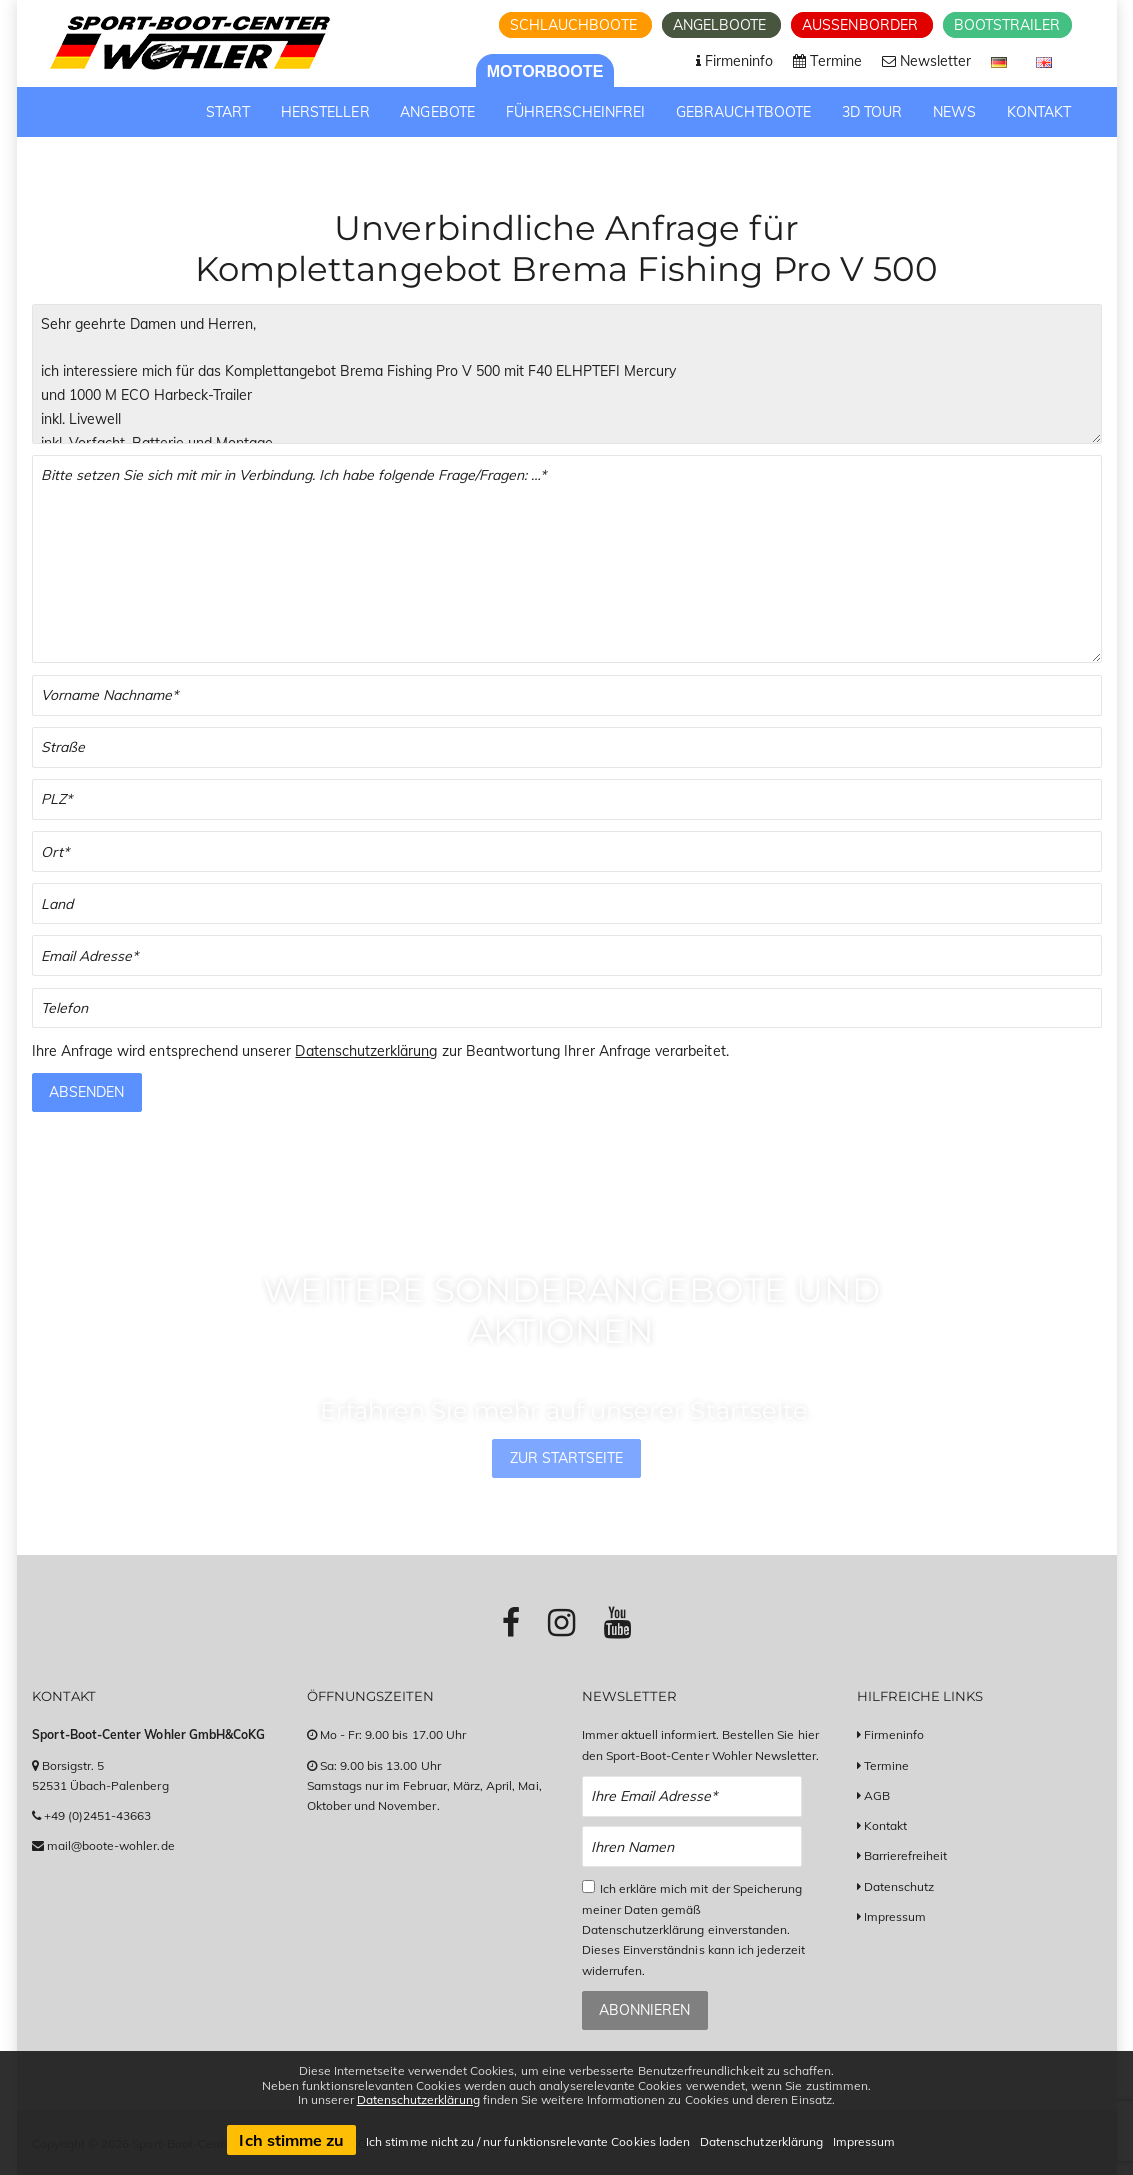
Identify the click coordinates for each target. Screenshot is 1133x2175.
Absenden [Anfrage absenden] (86, 1092)
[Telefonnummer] (567, 1008)
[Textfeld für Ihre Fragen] (567, 559)
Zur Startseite (567, 1458)
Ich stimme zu (291, 2140)
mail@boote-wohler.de (111, 1845)
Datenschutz (899, 1886)
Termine (886, 1765)
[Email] (567, 955)
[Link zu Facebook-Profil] (511, 1622)
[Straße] (567, 747)
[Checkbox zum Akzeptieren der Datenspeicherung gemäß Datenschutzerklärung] (588, 1886)
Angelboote (722, 25)
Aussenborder (862, 25)
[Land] (567, 903)
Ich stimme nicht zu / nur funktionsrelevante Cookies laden (528, 2141)
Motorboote (545, 71)
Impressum (895, 1916)
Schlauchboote (575, 25)
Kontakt (885, 1825)
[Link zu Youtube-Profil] (617, 1622)
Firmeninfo (894, 1734)
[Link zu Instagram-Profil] (561, 1622)
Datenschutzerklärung (366, 1051)
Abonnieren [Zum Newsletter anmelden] (644, 2010)
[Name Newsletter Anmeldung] (692, 1846)
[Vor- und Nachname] (567, 695)
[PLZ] (567, 799)
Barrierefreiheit (906, 1855)
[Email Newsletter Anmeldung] (692, 1796)
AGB (877, 1795)
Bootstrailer (1007, 25)
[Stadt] (567, 851)
